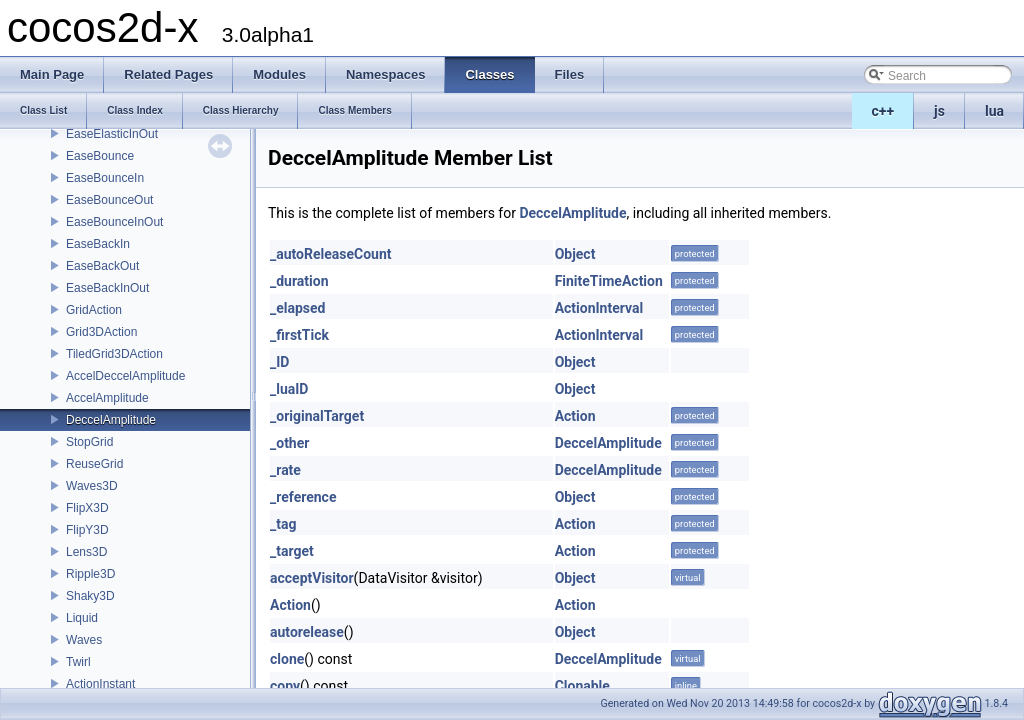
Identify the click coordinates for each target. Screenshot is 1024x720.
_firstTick (299, 335)
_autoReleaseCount (331, 254)
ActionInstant (100, 684)
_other (289, 443)
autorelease (307, 632)
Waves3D (92, 486)
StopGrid (89, 442)
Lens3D (86, 552)
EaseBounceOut (109, 200)
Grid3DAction (101, 332)
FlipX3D (87, 508)
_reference (303, 497)
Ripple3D (90, 574)
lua (994, 111)
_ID (279, 362)
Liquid (82, 618)
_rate (285, 470)
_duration (299, 281)
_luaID (289, 389)
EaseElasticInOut (112, 134)
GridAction (94, 310)
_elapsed (298, 308)
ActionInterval (599, 308)
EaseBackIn (98, 244)
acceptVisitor (312, 578)
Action (575, 416)
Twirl (78, 662)
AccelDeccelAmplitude (125, 376)
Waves (84, 640)
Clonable (582, 686)
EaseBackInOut (107, 288)
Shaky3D (90, 596)
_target (292, 551)
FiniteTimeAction (609, 281)
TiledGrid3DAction (114, 354)
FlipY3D (87, 530)
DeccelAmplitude (111, 420)
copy (285, 686)
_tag (283, 524)
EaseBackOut (102, 266)
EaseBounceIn (105, 178)
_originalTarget (317, 416)
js (939, 111)
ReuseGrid (94, 464)
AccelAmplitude (107, 398)
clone (287, 659)
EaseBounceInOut (114, 222)
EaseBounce (100, 156)
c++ (883, 111)
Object (575, 254)
